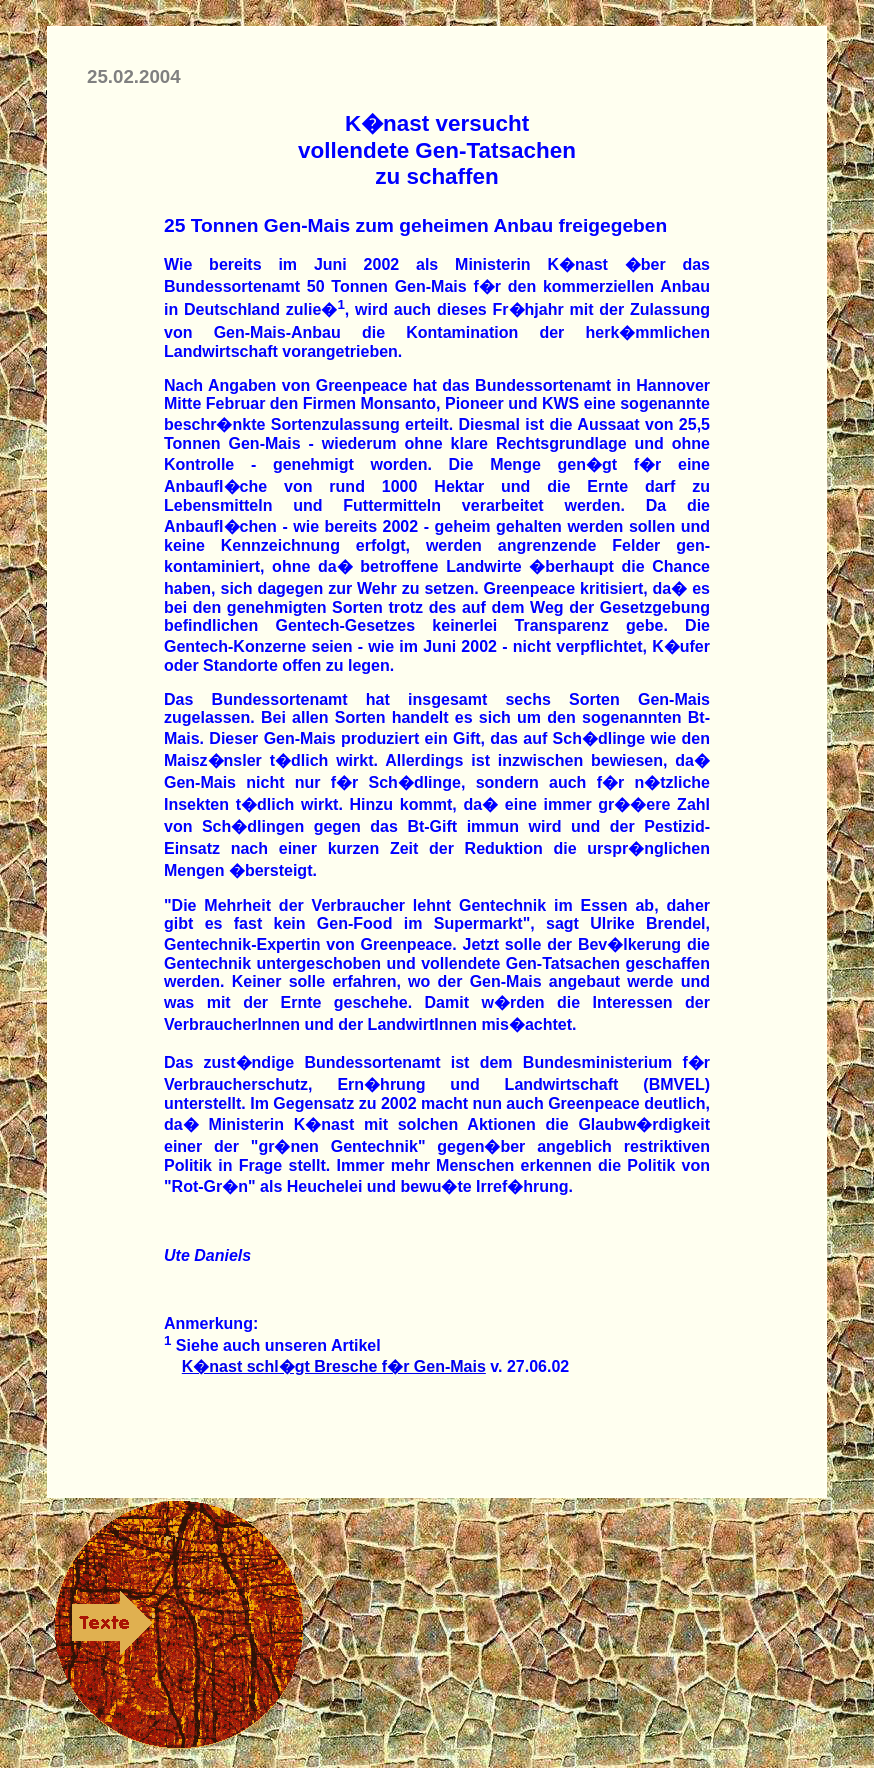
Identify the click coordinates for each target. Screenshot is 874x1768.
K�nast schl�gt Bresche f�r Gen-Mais (334, 1366)
